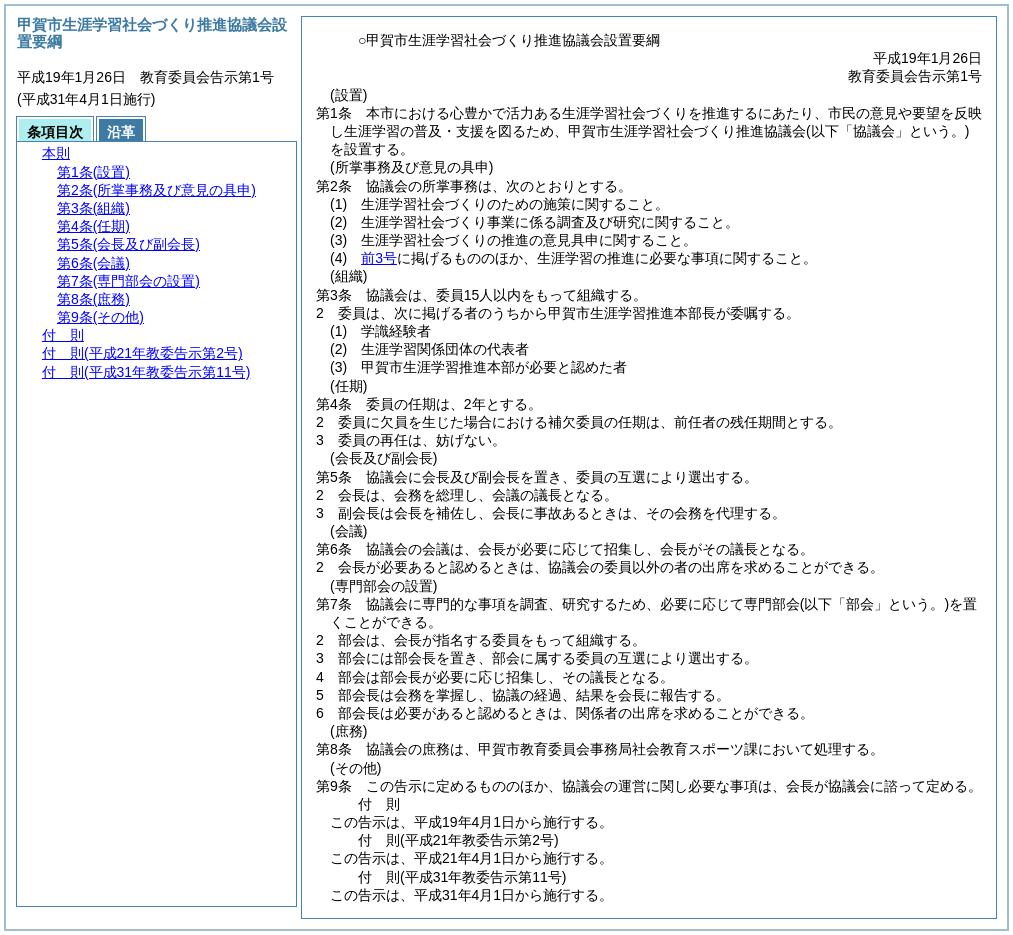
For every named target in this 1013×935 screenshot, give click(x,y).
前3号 (379, 258)
